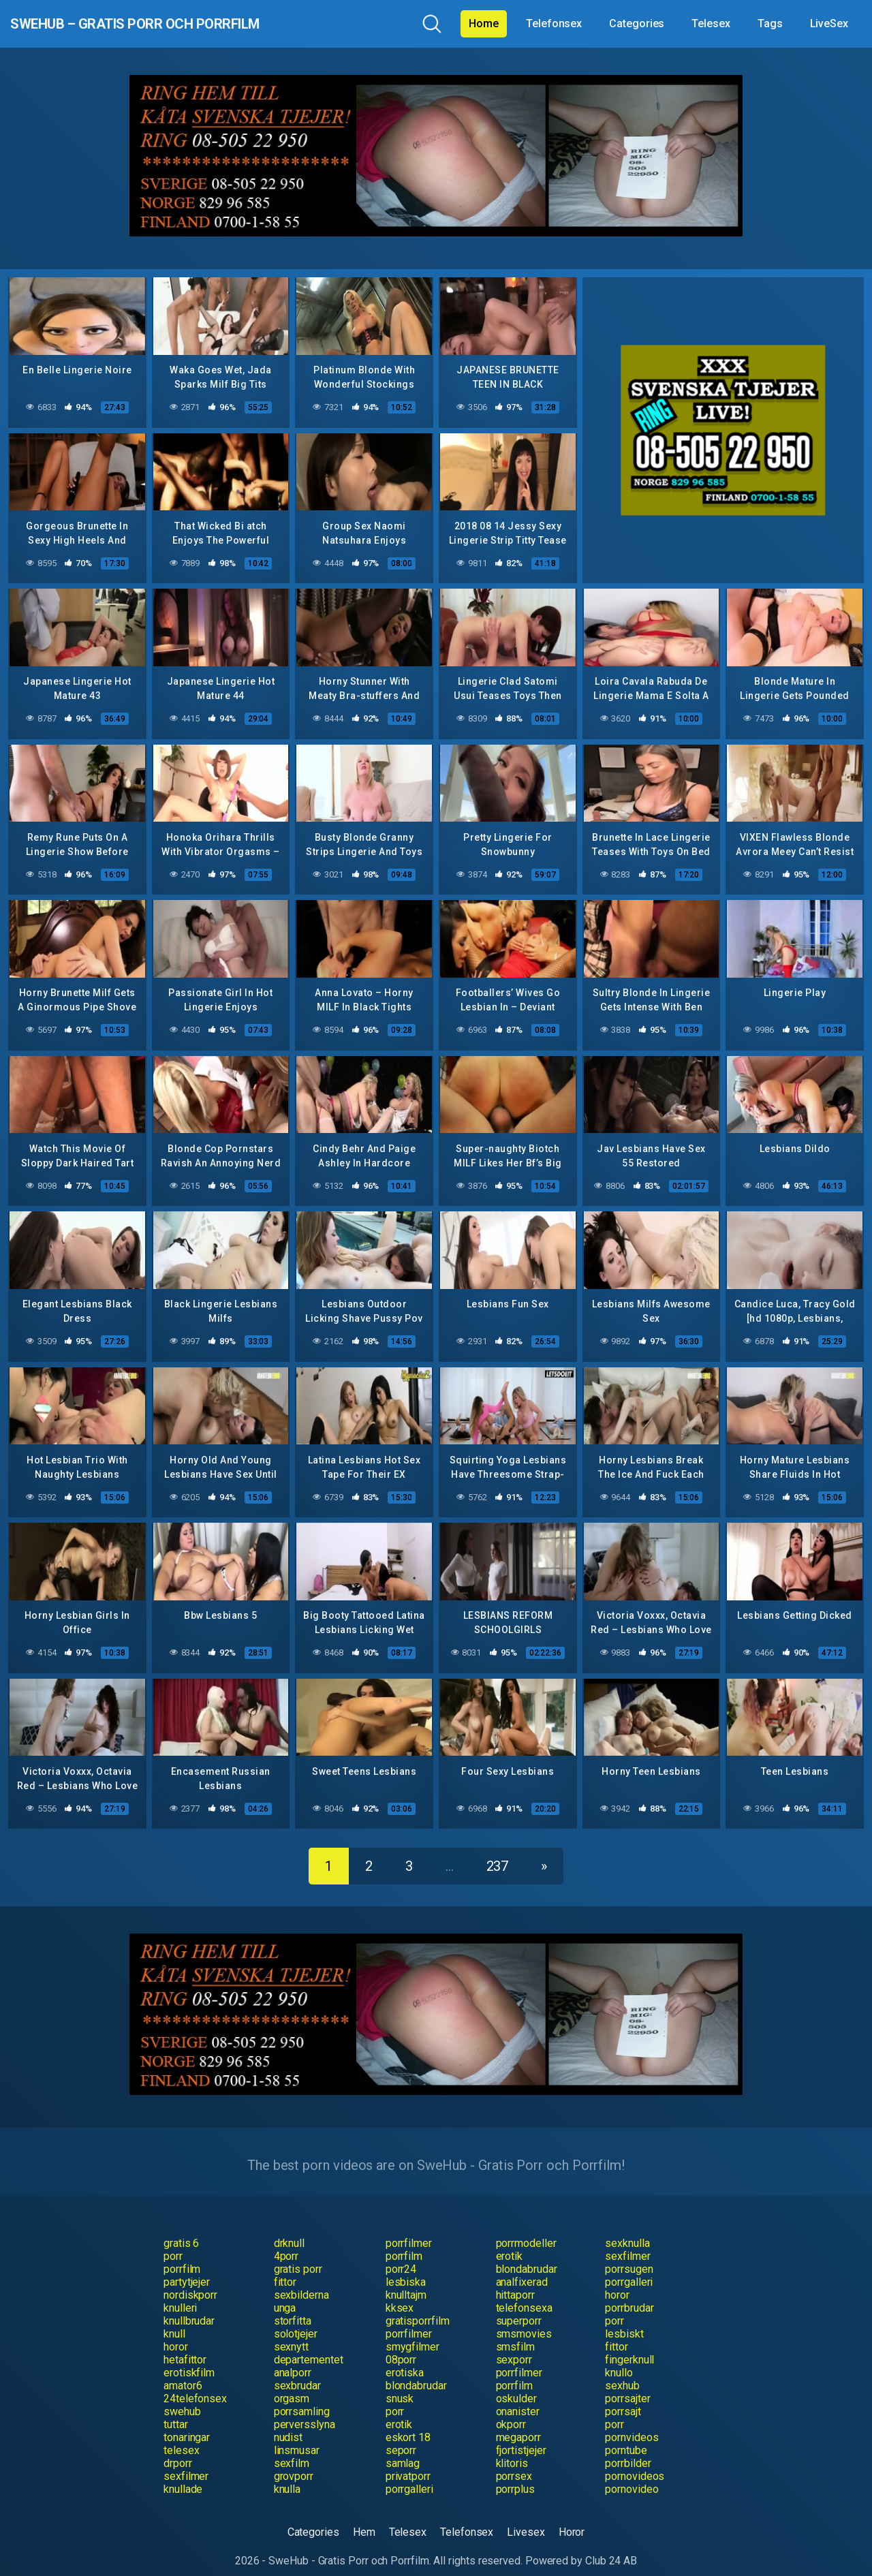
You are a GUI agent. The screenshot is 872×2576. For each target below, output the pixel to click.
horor (617, 2281)
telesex (181, 2436)
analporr (292, 2359)
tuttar (176, 2410)
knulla (287, 2475)
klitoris (512, 2449)
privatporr (408, 2462)
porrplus (515, 2475)
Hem (364, 2518)
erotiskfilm (189, 2359)
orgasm (292, 2384)
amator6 (183, 2371)
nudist (288, 2423)
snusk (400, 2384)
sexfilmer (627, 2242)
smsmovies (524, 2320)
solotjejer (295, 2320)
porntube (626, 2436)
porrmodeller (526, 2229)
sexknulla (627, 2229)
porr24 (401, 2255)
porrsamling (302, 2397)
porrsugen (629, 2255)
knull (174, 2320)
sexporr (514, 2346)
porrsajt (622, 2397)
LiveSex (829, 23)
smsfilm (515, 2333)
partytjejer (187, 2268)
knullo (619, 2359)
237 (497, 1852)
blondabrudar (526, 2255)
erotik (509, 2242)
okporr (511, 2410)
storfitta (292, 2307)
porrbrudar (629, 2294)
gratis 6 (181, 2229)
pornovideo (631, 2475)
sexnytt (291, 2333)
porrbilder (628, 2449)
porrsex (514, 2462)
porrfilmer (409, 2229)
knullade (183, 2475)
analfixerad (522, 2268)
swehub (182, 2397)
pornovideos (634, 2462)
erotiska (405, 2359)
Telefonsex (554, 23)
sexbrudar (297, 2371)
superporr (519, 2307)
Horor (572, 2518)
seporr (401, 2436)
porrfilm (404, 2242)
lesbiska (406, 2268)
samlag (403, 2449)
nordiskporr (190, 2281)
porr (173, 2242)
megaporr (518, 2423)
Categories (636, 23)
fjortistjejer (521, 2436)
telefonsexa (524, 2294)
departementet (308, 2346)
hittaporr (515, 2281)
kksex (400, 2294)
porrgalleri (629, 2268)
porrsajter (627, 2384)
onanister (518, 2397)
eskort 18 (408, 2423)
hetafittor (185, 2346)
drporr (178, 2449)
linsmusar (297, 2436)
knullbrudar (189, 2307)
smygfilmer (412, 2333)
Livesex (525, 2518)
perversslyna (304, 2410)
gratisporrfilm (418, 2307)
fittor (285, 2268)
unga (285, 2294)
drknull (289, 2229)
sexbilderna (301, 2281)
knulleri (180, 2294)
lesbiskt (624, 2320)
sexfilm (291, 2449)
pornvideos (631, 2423)
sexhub (622, 2371)
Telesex (710, 23)
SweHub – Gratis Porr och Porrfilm (186, 23)
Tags (770, 23)
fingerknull (629, 2346)
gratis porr (298, 2255)
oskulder (516, 2384)
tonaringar (187, 2423)
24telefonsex (195, 2384)
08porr (401, 2346)
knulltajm (406, 2281)
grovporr (293, 2462)
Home (484, 23)
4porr (286, 2242)
